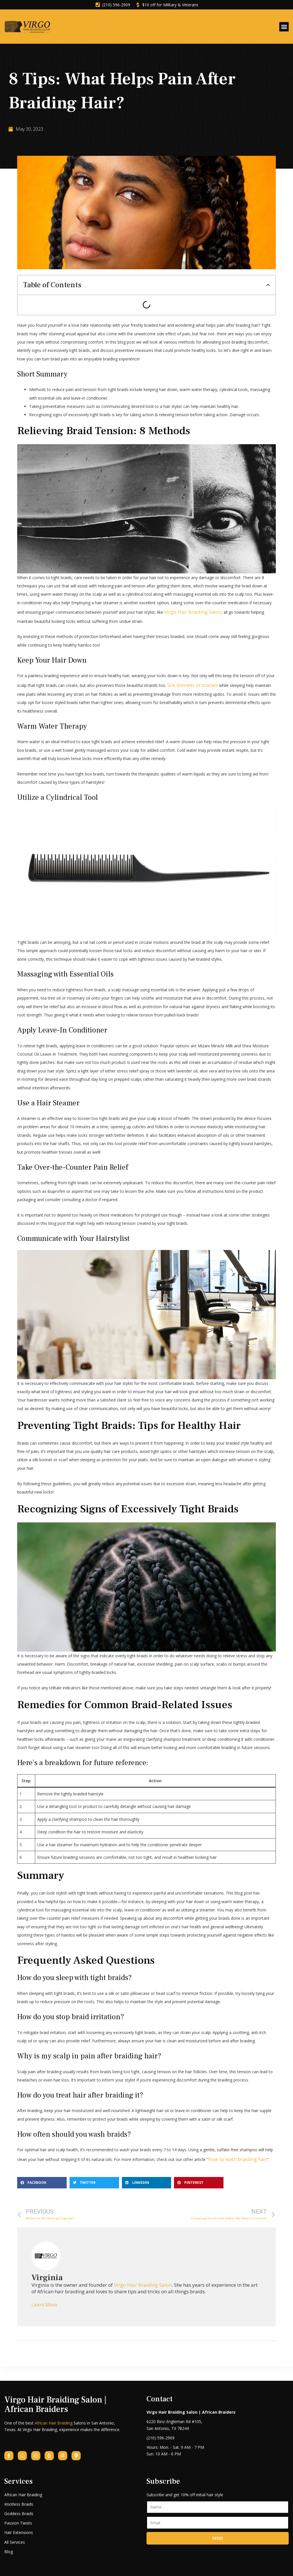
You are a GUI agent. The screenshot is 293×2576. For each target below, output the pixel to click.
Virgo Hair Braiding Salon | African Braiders (62, 2397)
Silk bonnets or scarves (188, 681)
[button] (284, 26)
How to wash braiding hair (232, 2153)
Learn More (44, 2298)
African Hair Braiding (53, 2414)
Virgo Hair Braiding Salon (187, 610)
